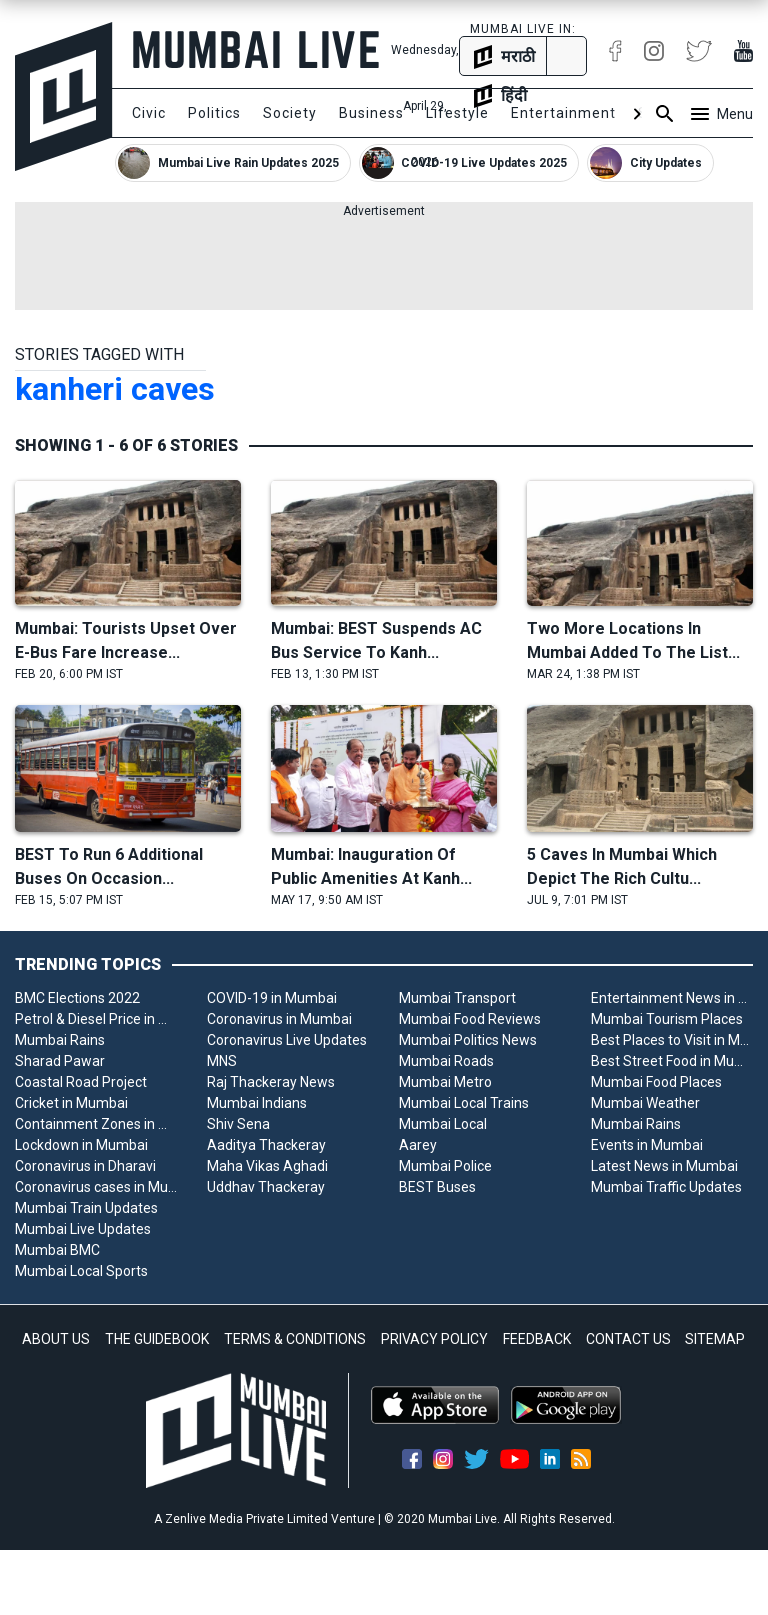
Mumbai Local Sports (81, 1271)
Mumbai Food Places (656, 1082)
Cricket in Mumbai (71, 1103)
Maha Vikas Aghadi (267, 1166)
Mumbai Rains (60, 1040)
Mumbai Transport (457, 998)
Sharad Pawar (60, 1061)
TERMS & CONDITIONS (295, 1339)
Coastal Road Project (81, 1082)
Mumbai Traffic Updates (666, 1187)
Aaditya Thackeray (266, 1145)
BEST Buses (437, 1187)
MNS (222, 1061)
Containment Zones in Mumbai (96, 1124)
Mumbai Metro (445, 1082)
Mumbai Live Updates (83, 1229)
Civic (149, 113)
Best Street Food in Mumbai (672, 1061)
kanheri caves (115, 389)
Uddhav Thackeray (266, 1187)
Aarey (418, 1145)
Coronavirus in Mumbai (279, 1019)
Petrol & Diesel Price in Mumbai (96, 1019)
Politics (214, 113)
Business (371, 113)
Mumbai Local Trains (464, 1103)
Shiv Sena (238, 1124)
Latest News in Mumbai (664, 1166)
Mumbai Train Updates (86, 1208)
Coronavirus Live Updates (287, 1040)
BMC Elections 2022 (77, 998)
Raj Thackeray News (271, 1082)
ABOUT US (56, 1339)
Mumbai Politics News (468, 1040)
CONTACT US (628, 1339)
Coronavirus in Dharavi (85, 1166)
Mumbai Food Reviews (470, 1019)
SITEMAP (715, 1339)
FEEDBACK (537, 1339)
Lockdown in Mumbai (81, 1145)
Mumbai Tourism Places (667, 1019)
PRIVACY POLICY (434, 1339)
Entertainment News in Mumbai (672, 998)
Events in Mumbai (647, 1145)
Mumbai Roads (446, 1061)
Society (290, 113)
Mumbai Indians (257, 1103)
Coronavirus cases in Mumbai (96, 1187)
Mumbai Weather (645, 1103)
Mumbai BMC (57, 1250)
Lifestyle (457, 113)
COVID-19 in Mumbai (272, 998)
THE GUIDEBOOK (157, 1339)
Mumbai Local (443, 1124)
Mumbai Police (445, 1166)
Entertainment (563, 113)
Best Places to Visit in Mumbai (672, 1040)
